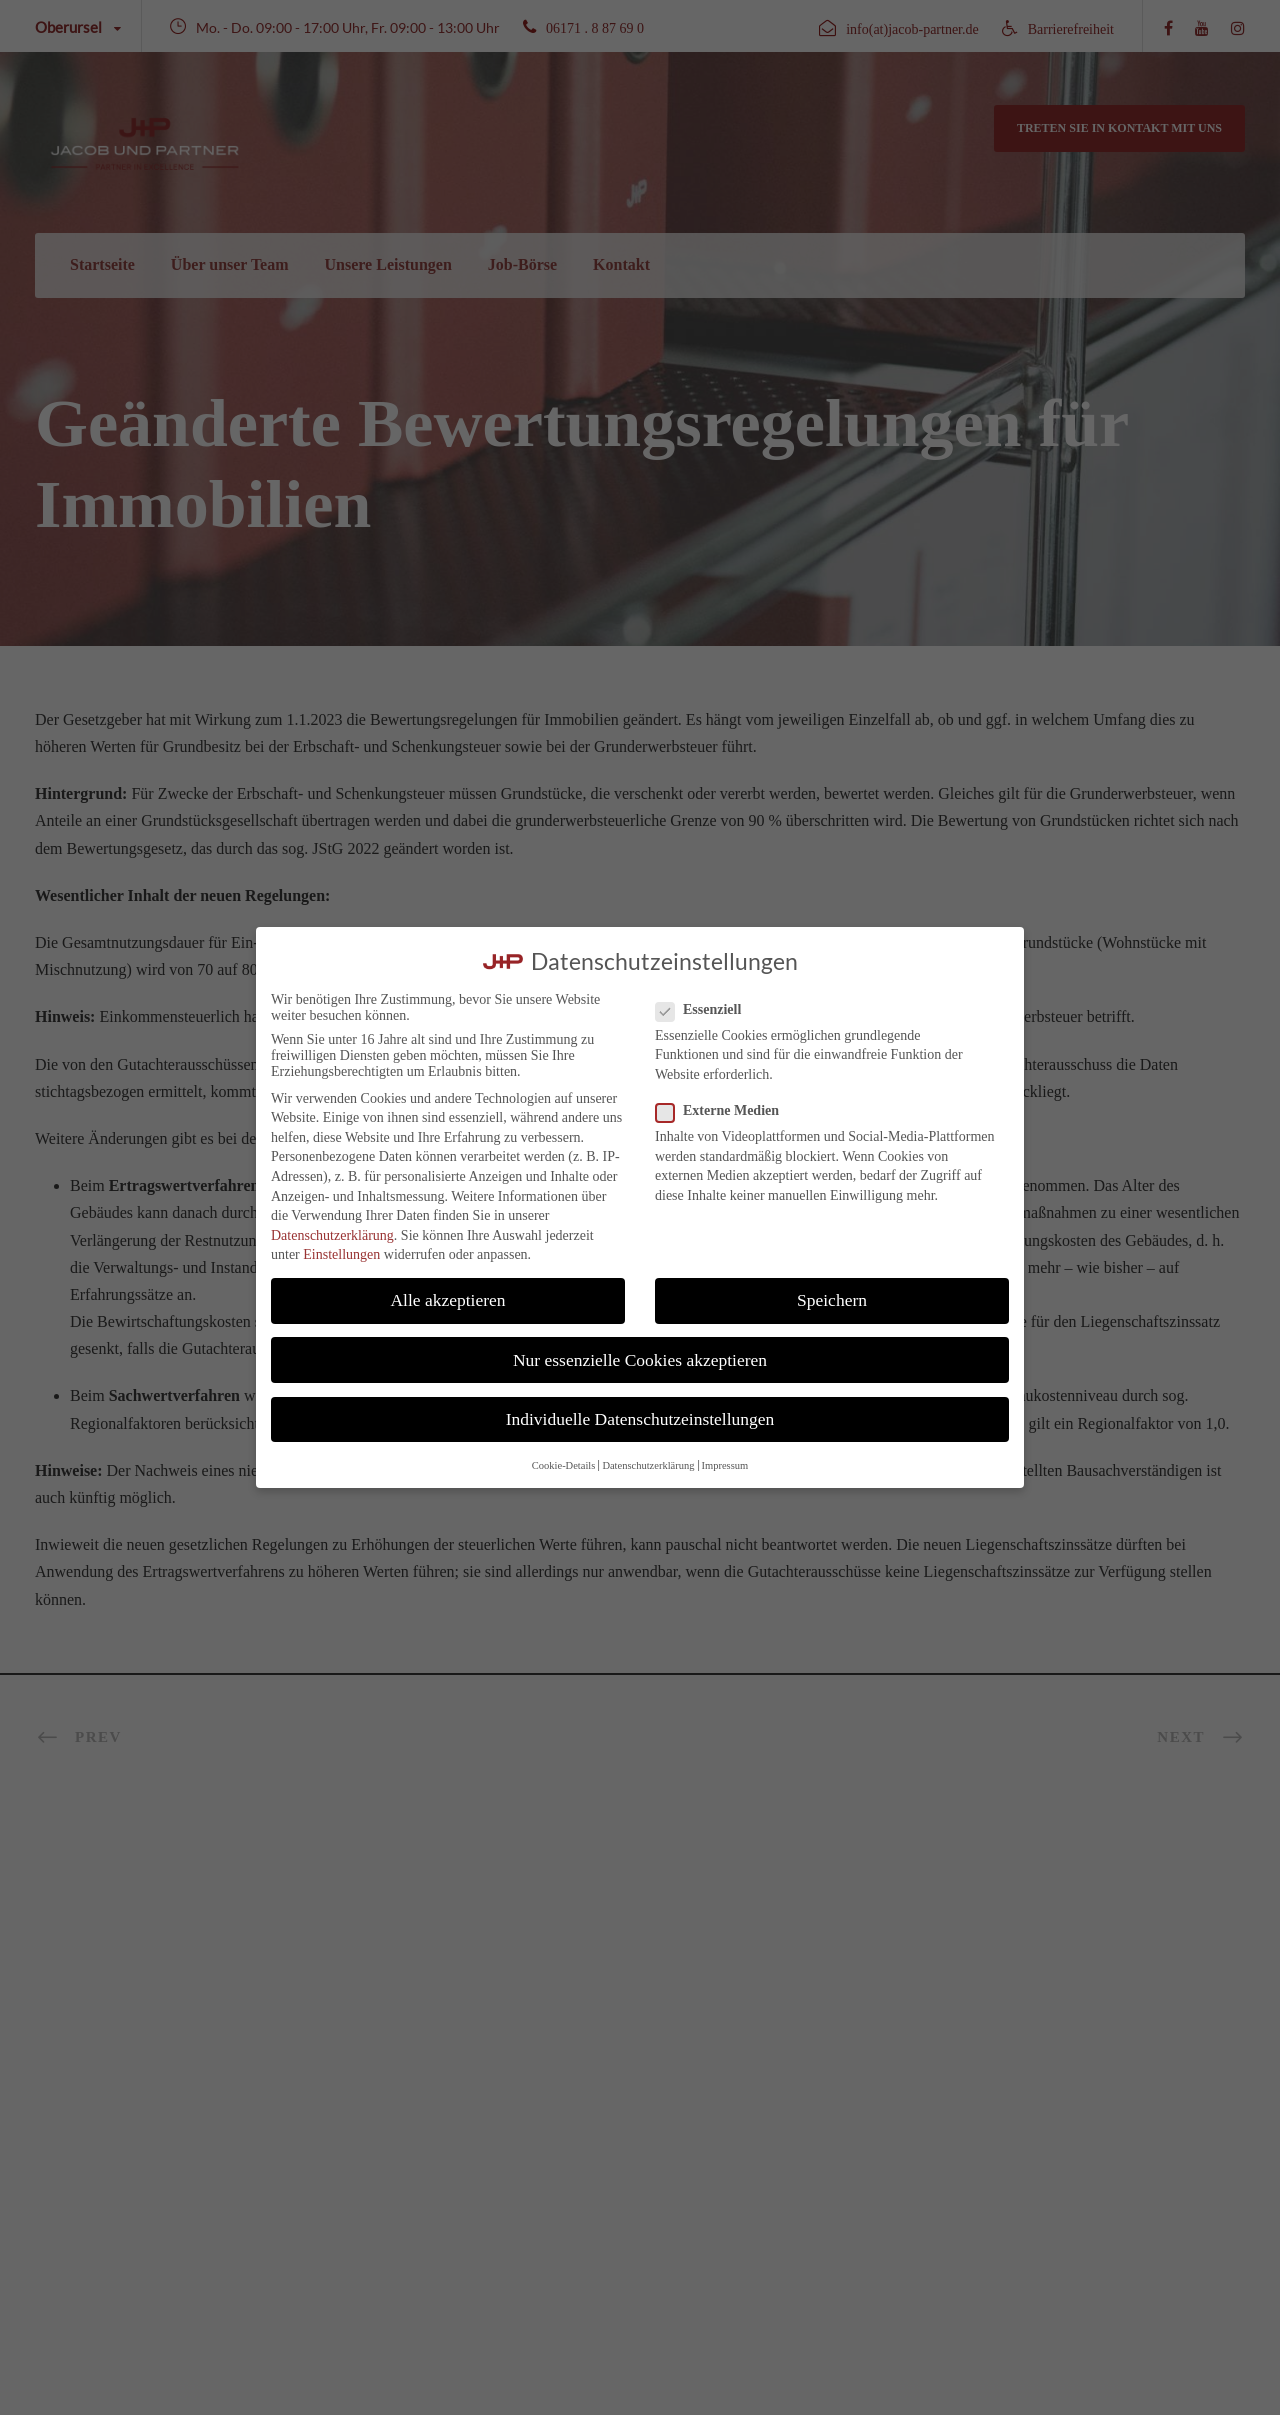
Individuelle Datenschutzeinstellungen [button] (640, 1419)
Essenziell (706, 1010)
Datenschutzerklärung (332, 1235)
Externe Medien (725, 1111)
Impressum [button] (725, 1465)
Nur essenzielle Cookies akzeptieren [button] (640, 1360)
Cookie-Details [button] (564, 1465)
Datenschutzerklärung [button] (648, 1465)
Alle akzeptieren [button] (447, 1300)
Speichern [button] (832, 1300)
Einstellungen (341, 1254)
